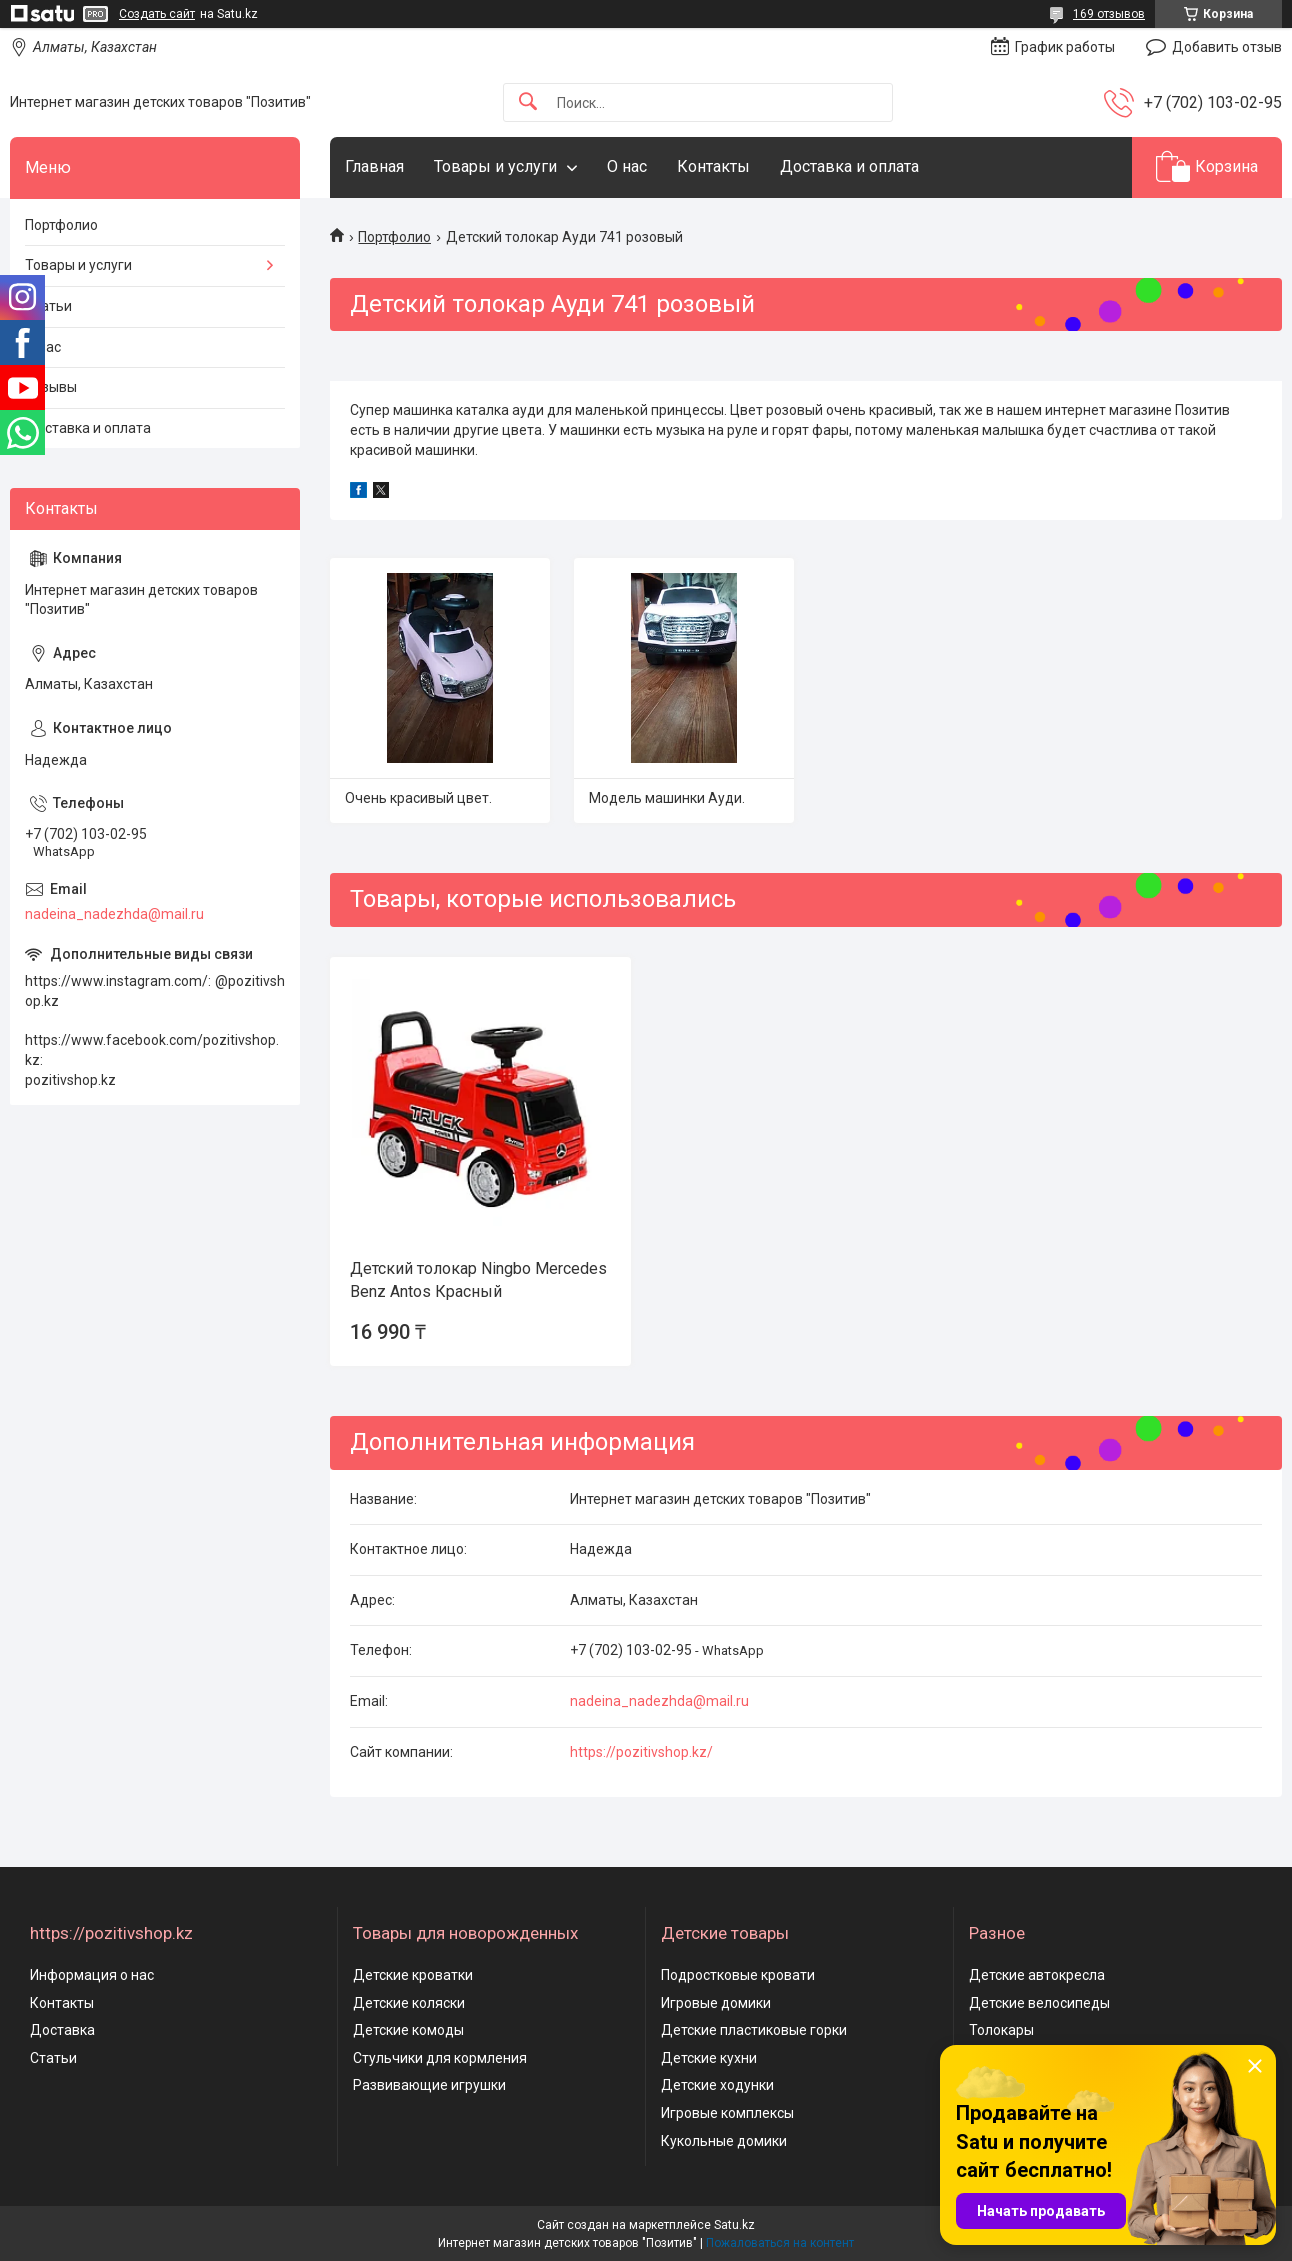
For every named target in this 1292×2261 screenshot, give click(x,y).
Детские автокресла (1037, 1975)
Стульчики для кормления (440, 2058)
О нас (627, 166)
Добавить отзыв (1227, 47)
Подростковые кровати (738, 1975)
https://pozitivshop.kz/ (641, 1752)
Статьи (48, 306)
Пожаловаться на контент (780, 2243)
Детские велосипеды (1039, 2003)
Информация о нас (92, 1975)
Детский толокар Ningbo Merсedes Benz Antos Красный (478, 1279)
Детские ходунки (717, 2085)
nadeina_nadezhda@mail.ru (659, 1701)
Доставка (62, 2030)
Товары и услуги (495, 166)
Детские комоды (408, 2030)
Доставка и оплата (849, 166)
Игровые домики (716, 2003)
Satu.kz (734, 2225)
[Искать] (528, 102)
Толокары (1001, 2030)
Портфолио (394, 237)
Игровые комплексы (727, 2113)
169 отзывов (1109, 14)
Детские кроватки (413, 1975)
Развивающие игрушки (429, 2085)
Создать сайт (157, 14)
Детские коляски (409, 2003)
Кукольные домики (724, 2141)
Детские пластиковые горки (754, 2030)
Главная (374, 166)
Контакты (713, 166)
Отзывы (51, 387)
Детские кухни (709, 2058)
